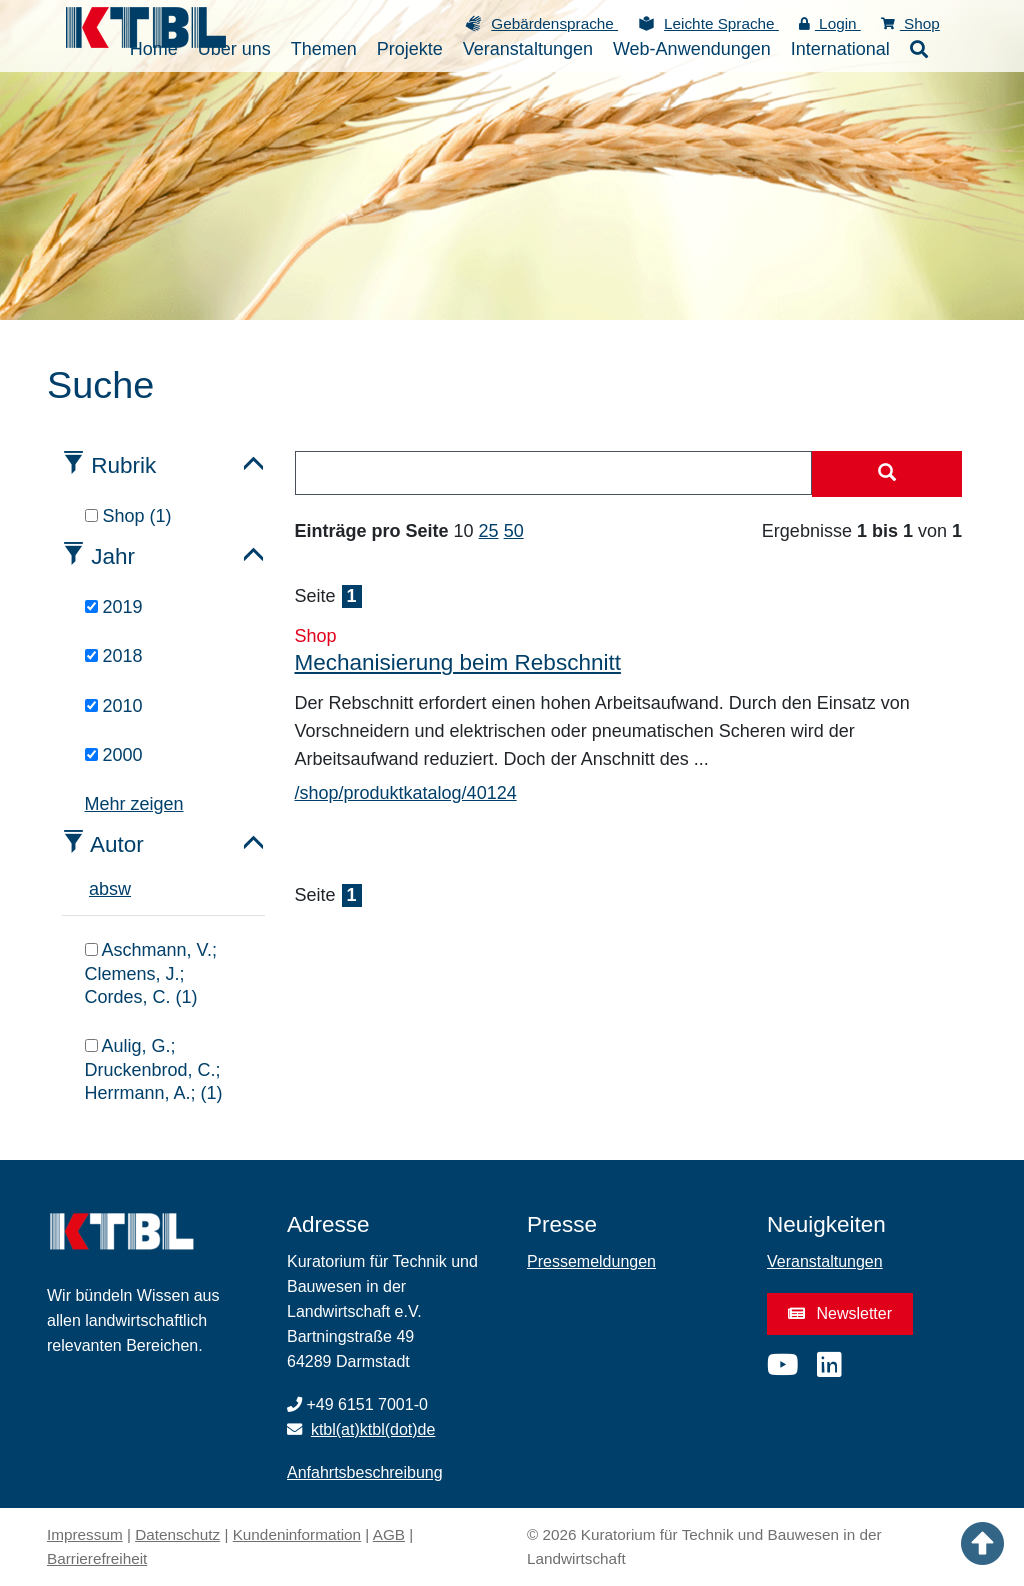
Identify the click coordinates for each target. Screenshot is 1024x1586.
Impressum (85, 1534)
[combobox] (554, 473)
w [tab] (124, 889)
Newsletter (840, 1313)
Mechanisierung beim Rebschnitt (458, 662)
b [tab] (104, 889)
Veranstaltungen (825, 1261)
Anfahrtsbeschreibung (365, 1472)
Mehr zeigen (134, 804)
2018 (114, 656)
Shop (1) (128, 516)
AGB (389, 1534)
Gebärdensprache (554, 23)
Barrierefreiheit (97, 1558)
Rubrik (123, 465)
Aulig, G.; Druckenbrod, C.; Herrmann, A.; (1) (154, 1069)
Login (830, 23)
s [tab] (113, 889)
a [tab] (94, 889)
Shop (910, 23)
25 (489, 531)
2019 (114, 607)
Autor (117, 844)
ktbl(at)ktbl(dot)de (373, 1429)
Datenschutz (177, 1534)
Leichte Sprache (721, 23)
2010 (114, 706)
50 (514, 531)
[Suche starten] (887, 474)
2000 (114, 755)
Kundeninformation (297, 1534)
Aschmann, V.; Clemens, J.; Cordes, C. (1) (151, 973)
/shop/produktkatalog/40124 (406, 793)
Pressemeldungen (591, 1261)
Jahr (113, 556)
